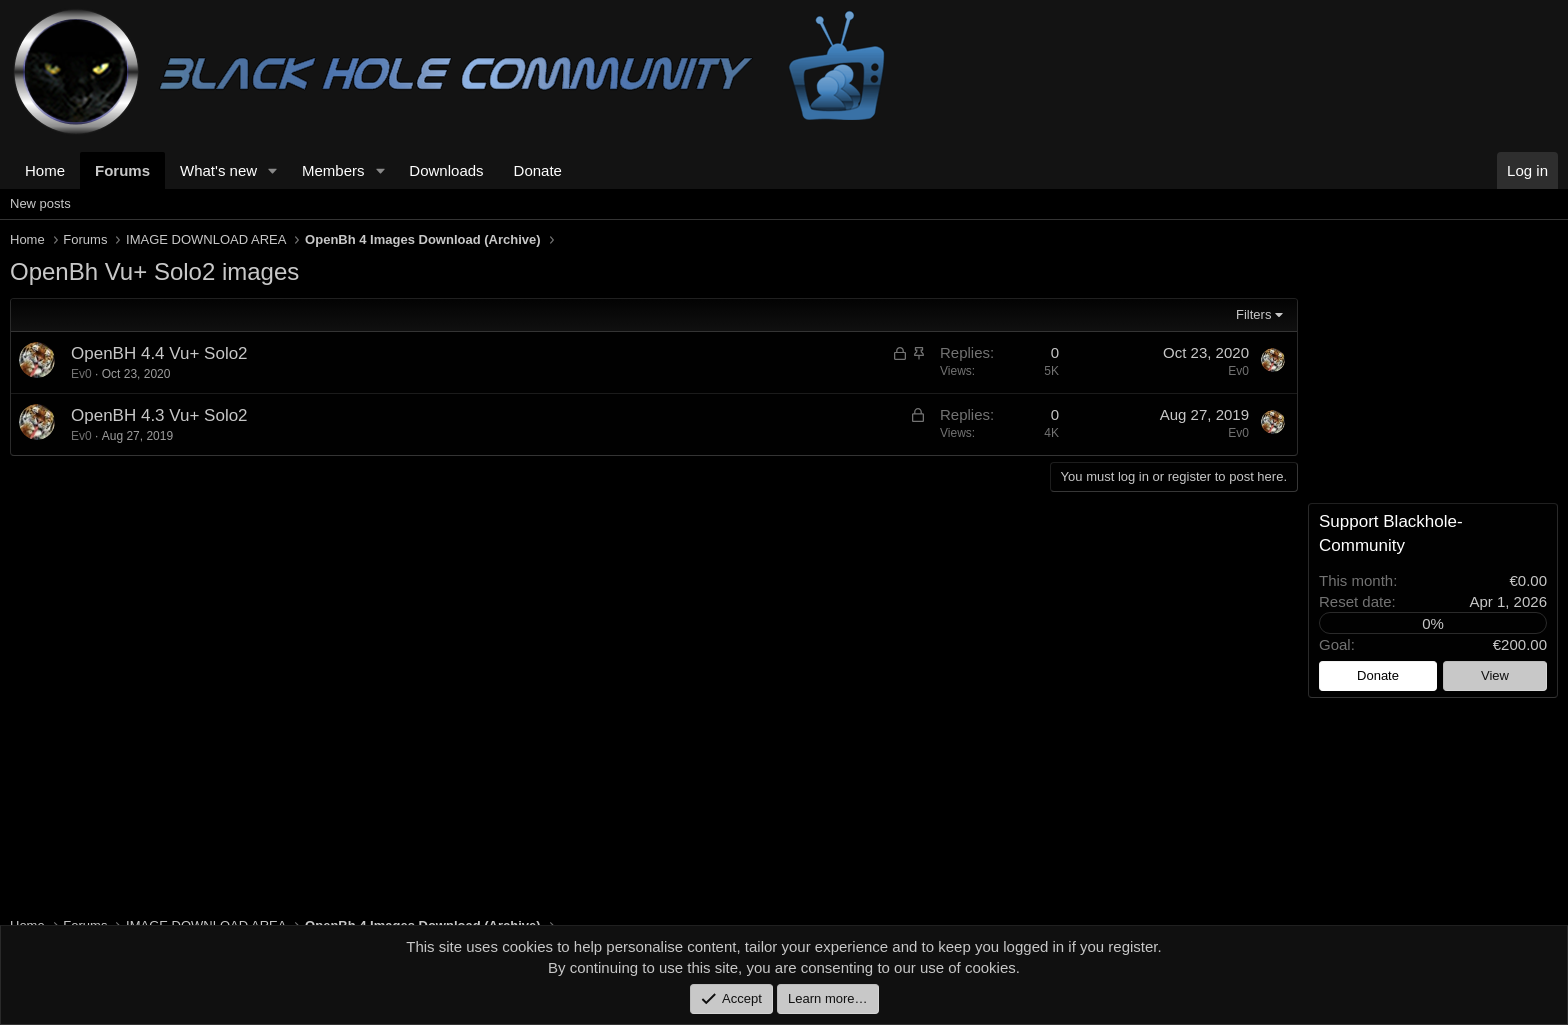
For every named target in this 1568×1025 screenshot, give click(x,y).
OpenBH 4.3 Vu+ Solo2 (159, 415)
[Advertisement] (610, 654)
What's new (218, 170)
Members (333, 170)
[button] (273, 170)
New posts (40, 203)
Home (45, 170)
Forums (122, 170)
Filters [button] (1253, 314)
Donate (538, 170)
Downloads (446, 170)
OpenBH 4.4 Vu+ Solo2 (159, 353)
